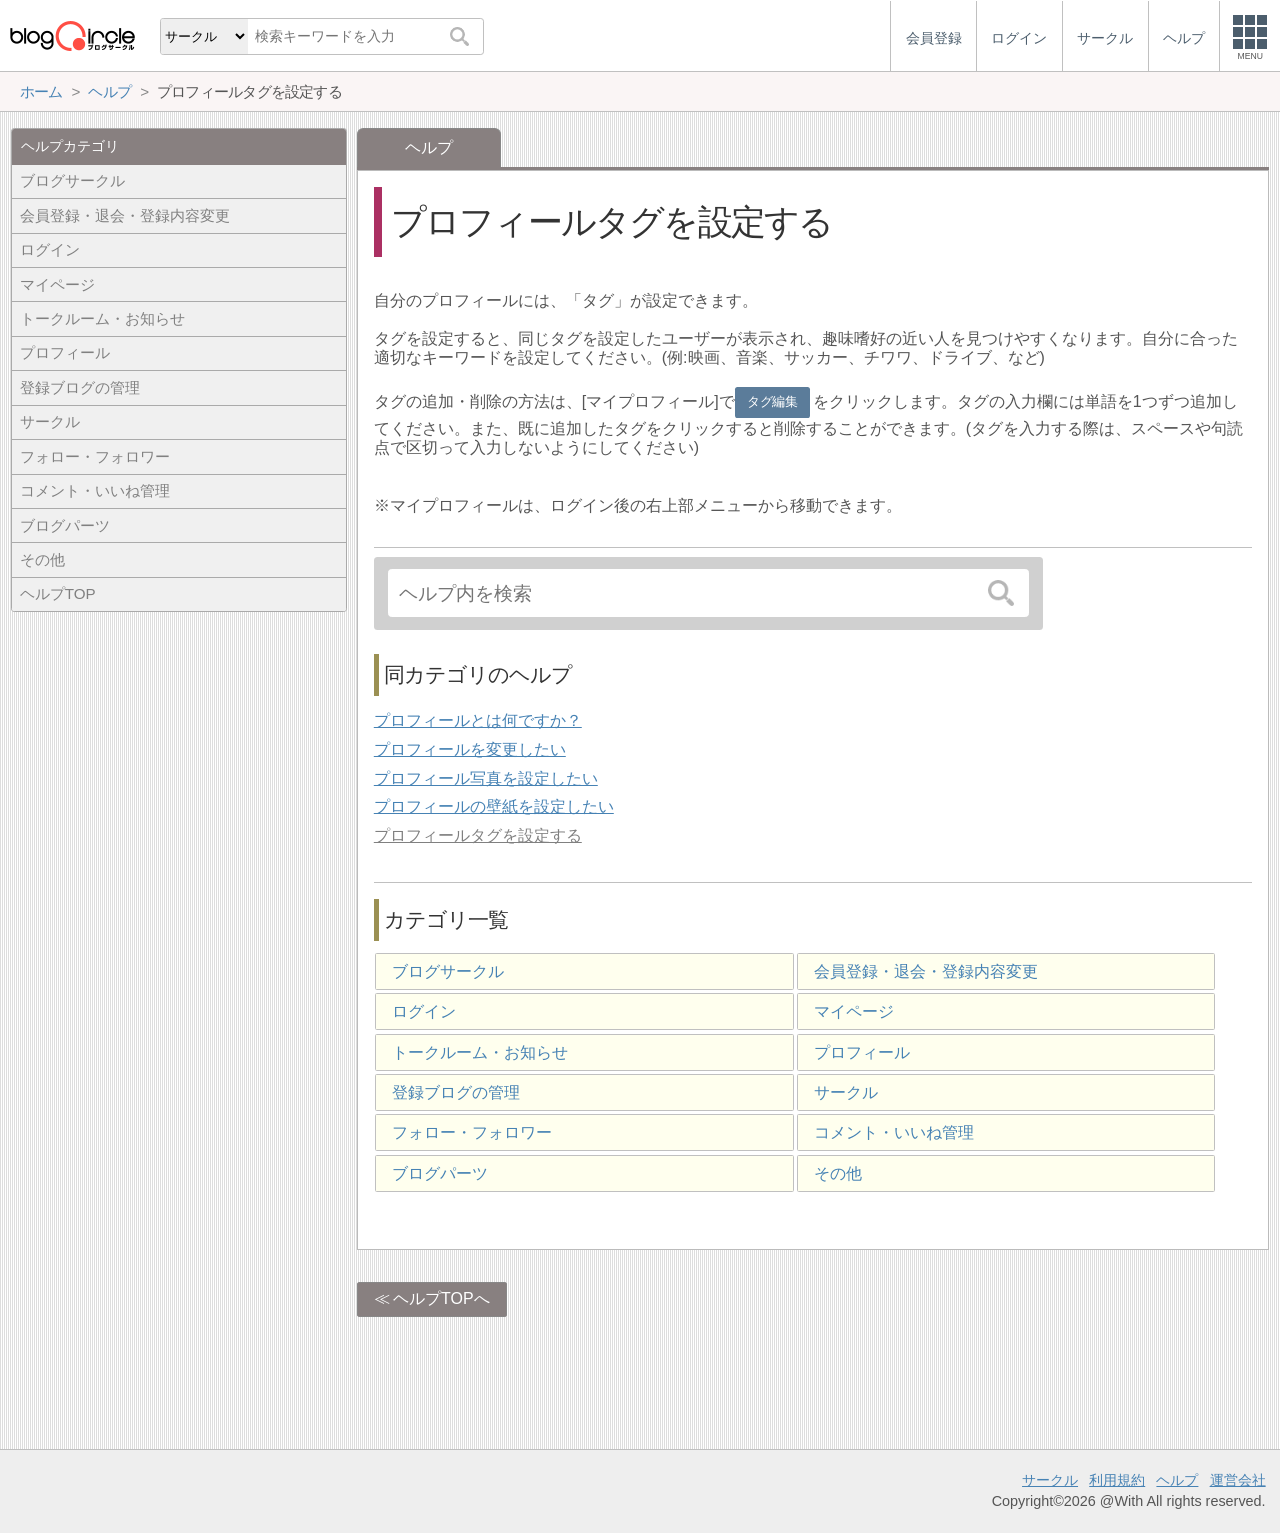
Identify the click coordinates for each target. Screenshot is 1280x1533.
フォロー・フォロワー (472, 1132)
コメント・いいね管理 (894, 1132)
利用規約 (1117, 1480)
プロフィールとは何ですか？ (478, 720)
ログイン (424, 1011)
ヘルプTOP (58, 593)
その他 (838, 1173)
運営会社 (1238, 1480)
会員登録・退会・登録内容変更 (926, 971)
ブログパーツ (440, 1173)
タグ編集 (772, 401)
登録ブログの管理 (456, 1092)
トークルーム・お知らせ (480, 1052)
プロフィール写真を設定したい (486, 778)
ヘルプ (1177, 1480)
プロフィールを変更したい (470, 749)
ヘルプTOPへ (441, 1298)
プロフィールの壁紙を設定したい (494, 806)
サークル (846, 1092)
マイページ (854, 1011)
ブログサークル (448, 971)
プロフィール (862, 1052)
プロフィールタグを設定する (478, 835)
